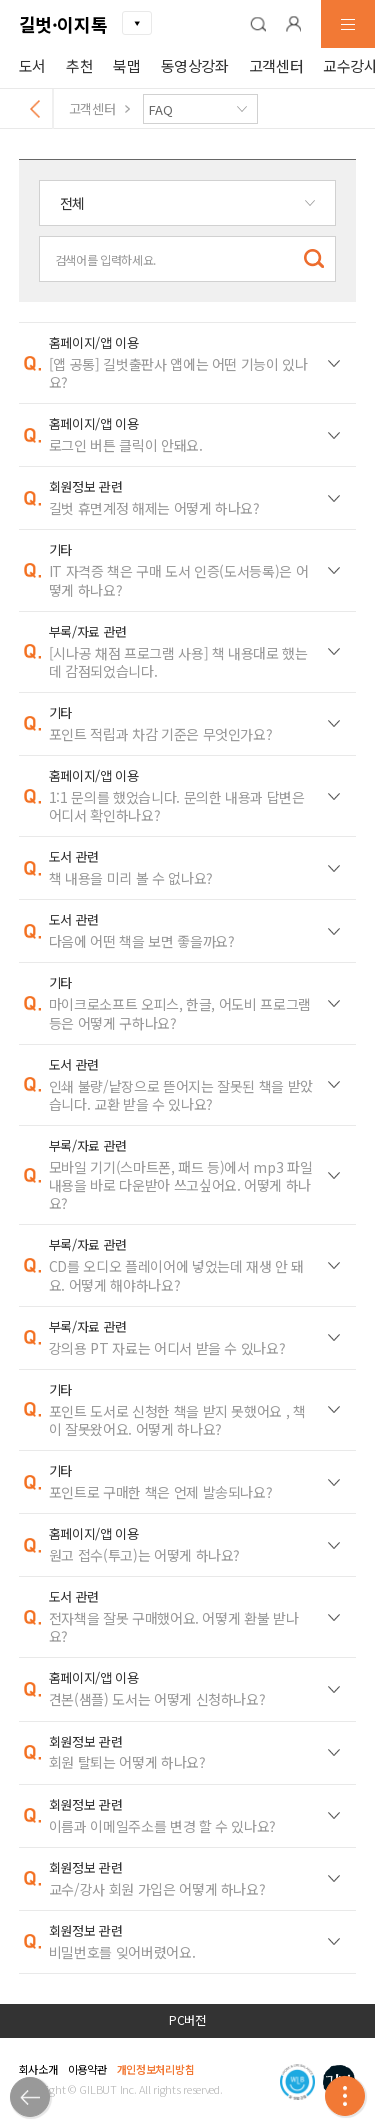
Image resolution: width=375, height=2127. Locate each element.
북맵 (126, 65)
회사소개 (38, 2069)
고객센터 (276, 65)
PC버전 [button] (187, 2020)
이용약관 (87, 2069)
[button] (258, 24)
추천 (79, 65)
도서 (32, 65)
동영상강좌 (195, 65)
